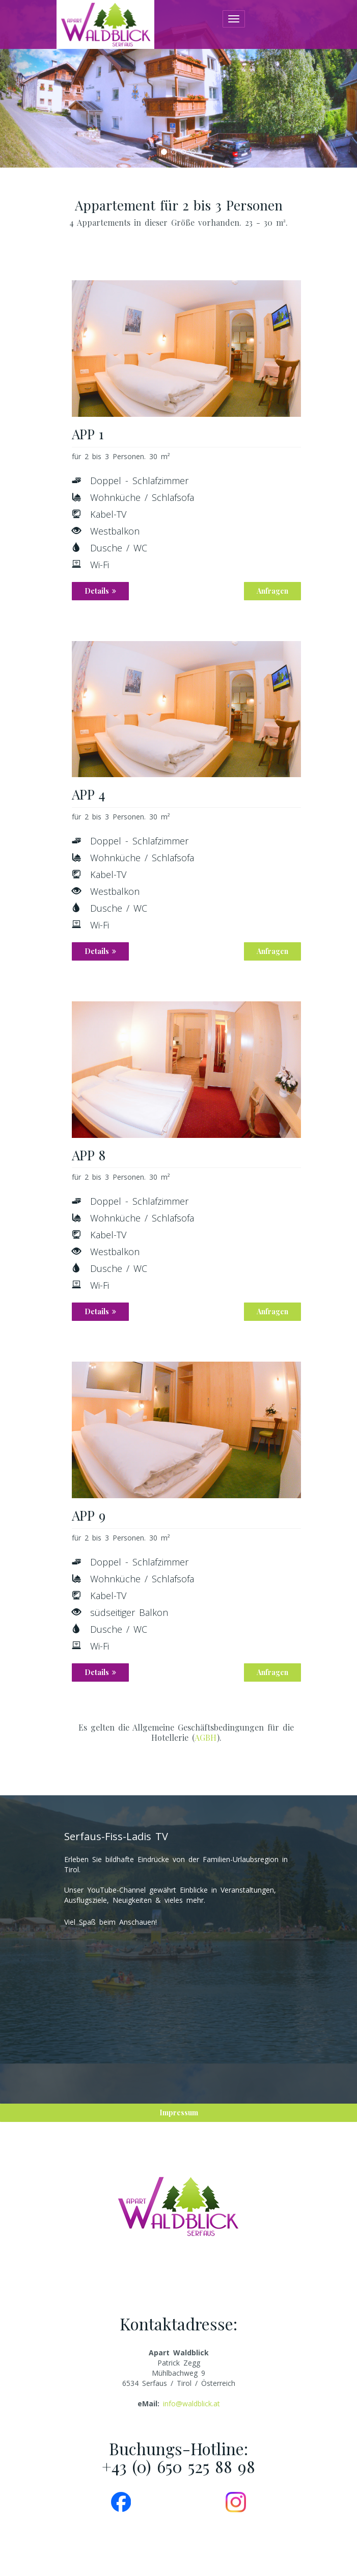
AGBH (206, 1737)
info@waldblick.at (191, 2403)
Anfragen (272, 591)
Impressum (178, 2112)
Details (100, 591)
